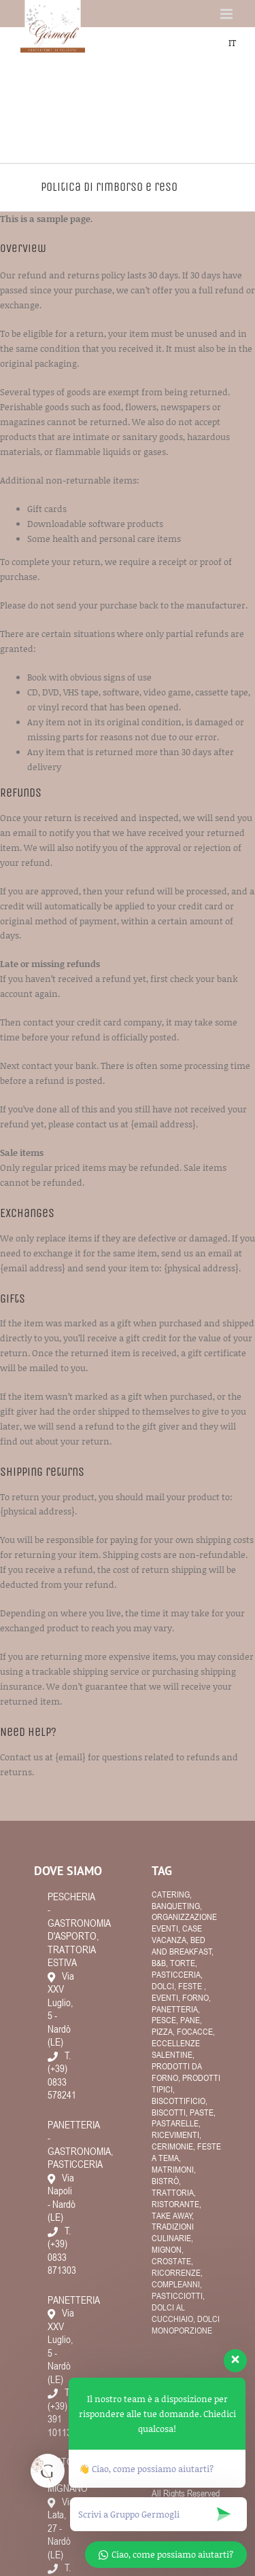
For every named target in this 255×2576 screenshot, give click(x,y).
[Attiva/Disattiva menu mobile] (227, 14)
